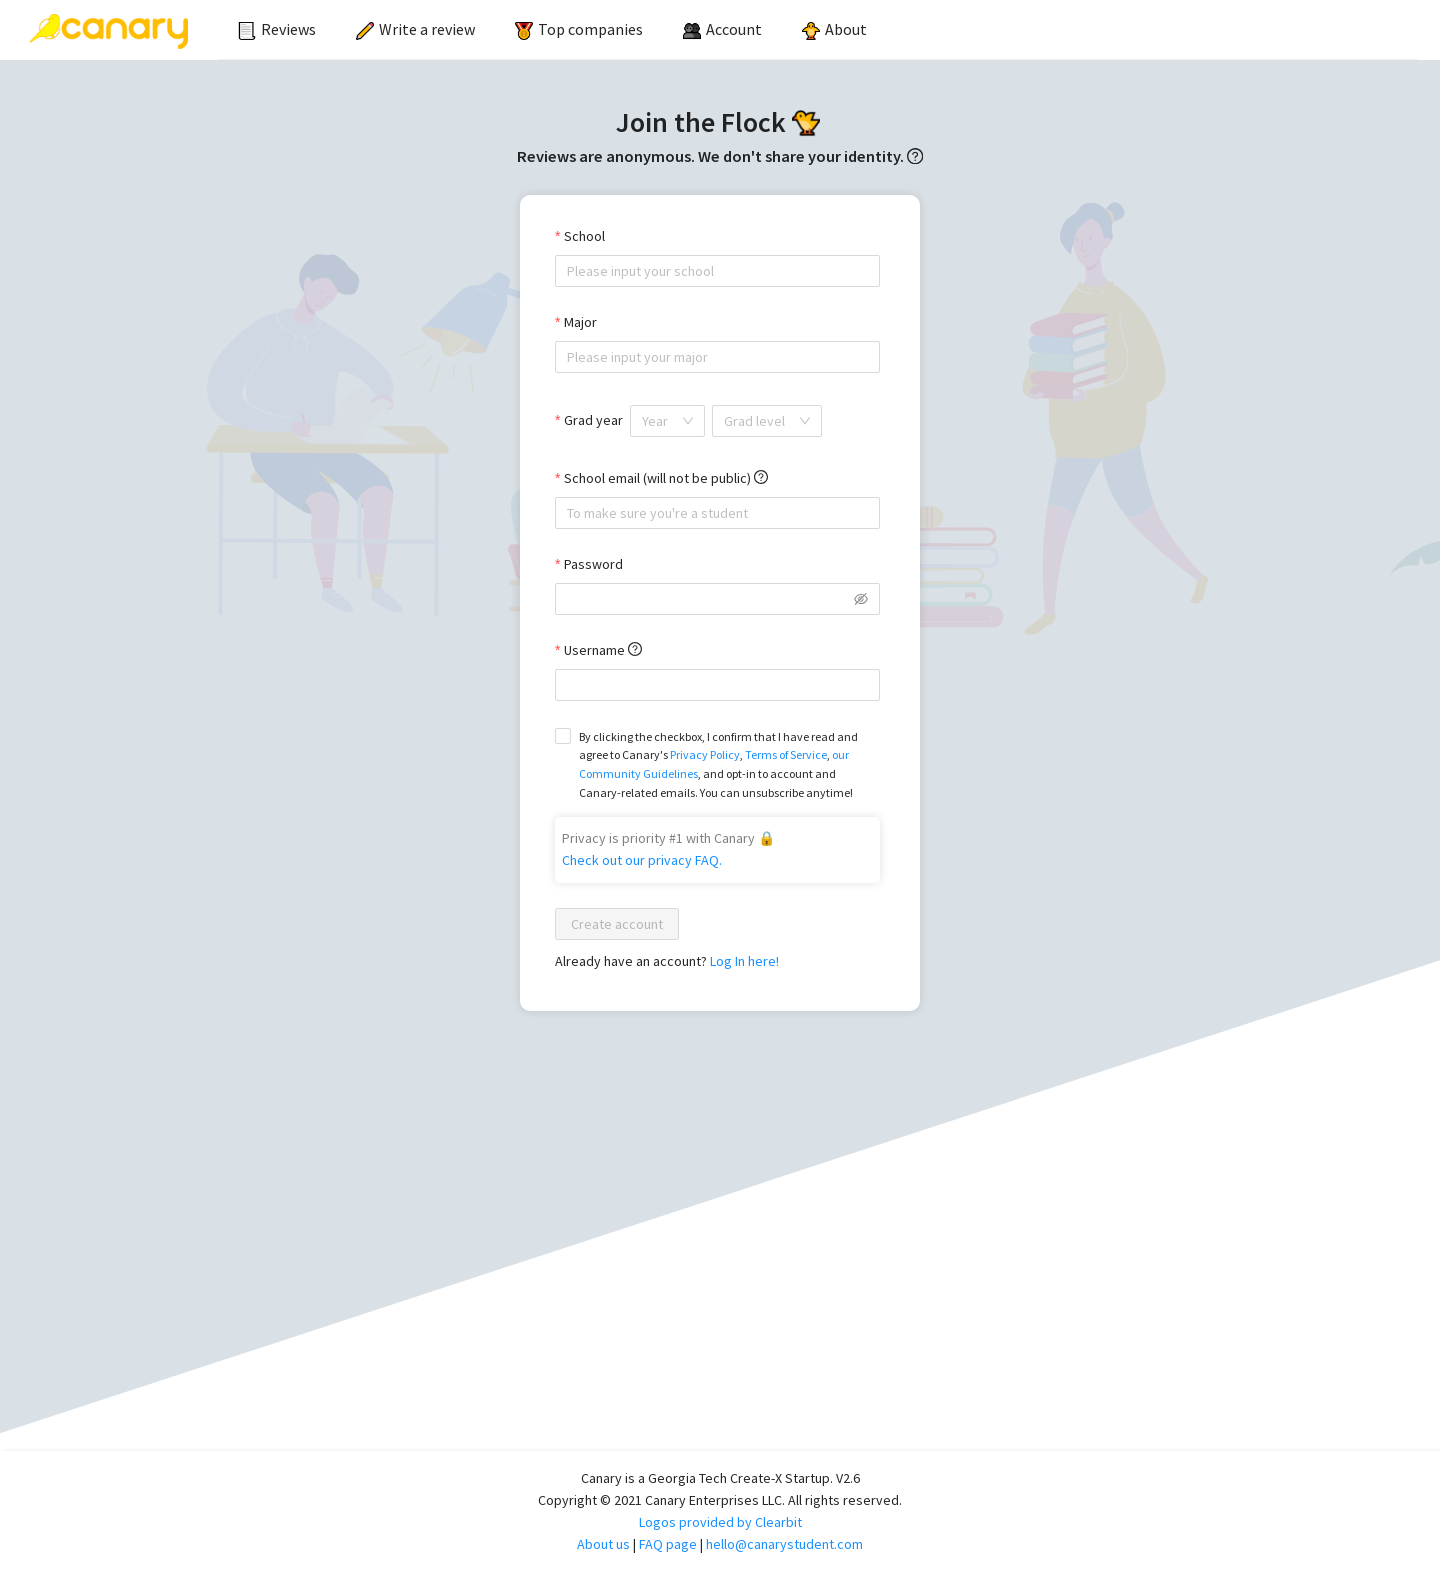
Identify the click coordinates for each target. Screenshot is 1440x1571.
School (584, 236)
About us (603, 1544)
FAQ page (668, 1544)
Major (580, 322)
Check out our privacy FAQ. (642, 860)
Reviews (277, 29)
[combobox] (717, 271)
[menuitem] (277, 30)
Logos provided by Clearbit (720, 1522)
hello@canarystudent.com (784, 1544)
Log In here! (744, 961)
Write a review (415, 29)
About (834, 29)
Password (593, 564)
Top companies (579, 29)
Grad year (593, 420)
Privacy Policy (705, 754)
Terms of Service (786, 754)
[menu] (818, 30)
